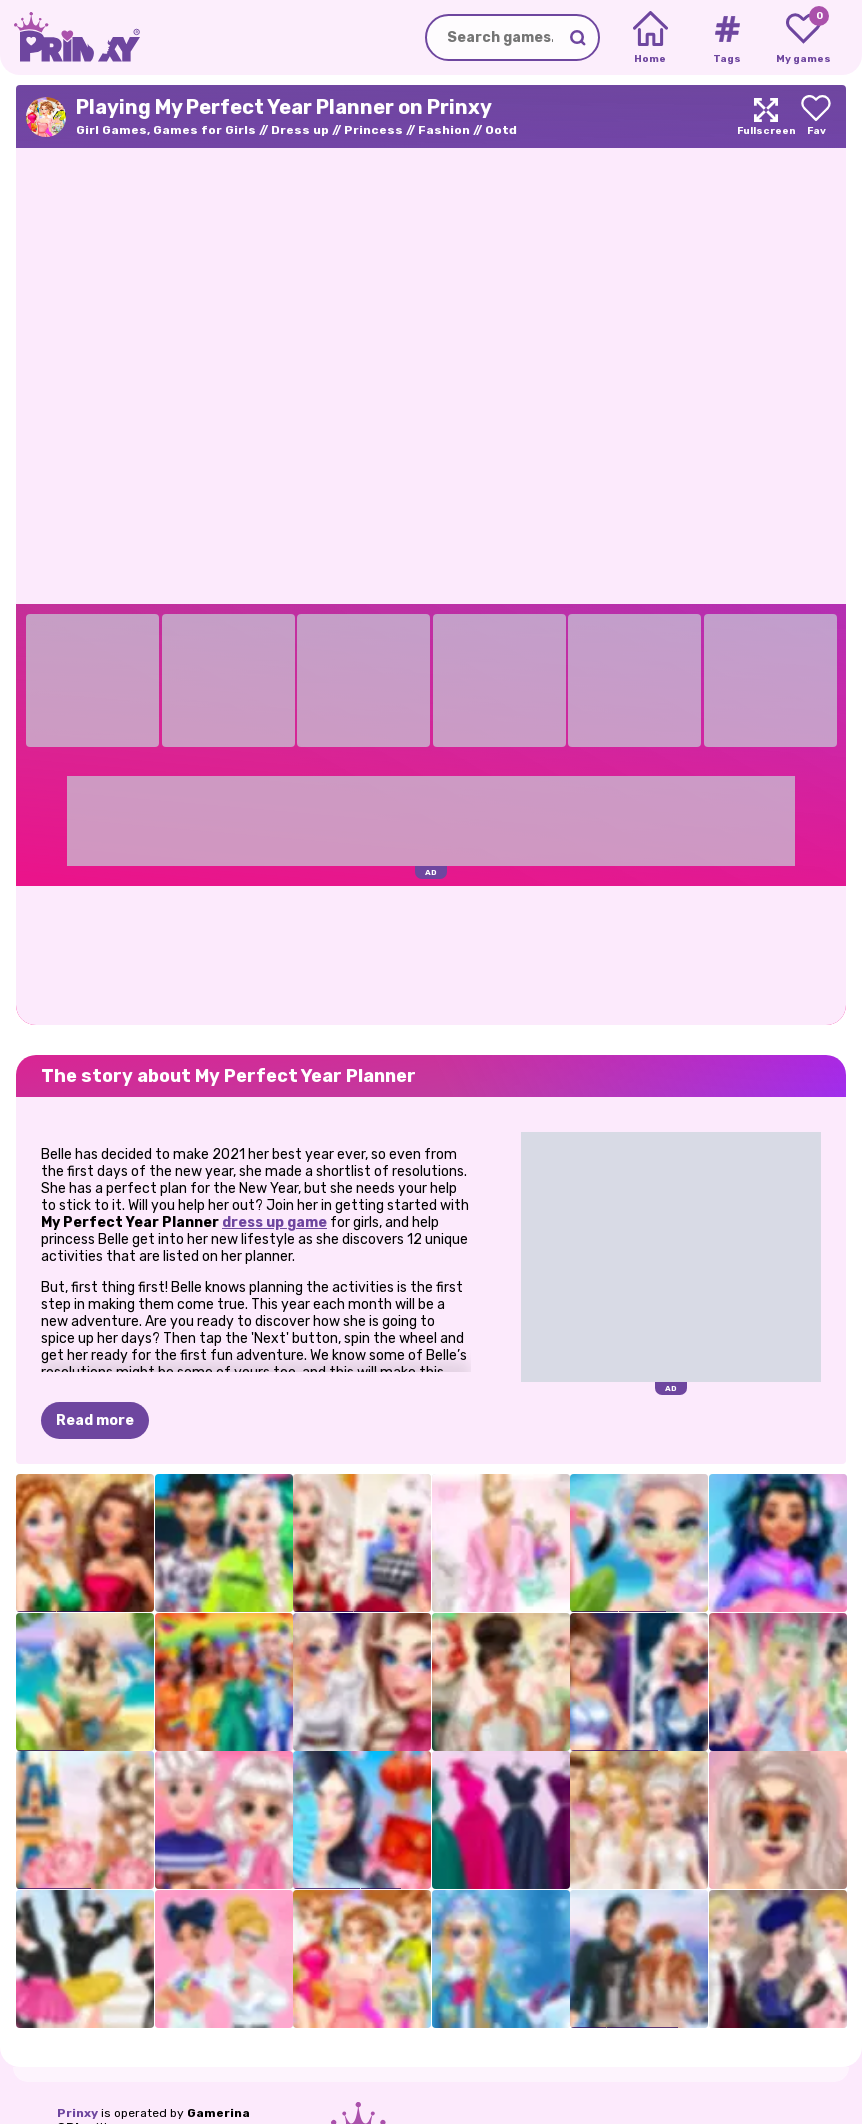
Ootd (501, 130)
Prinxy (77, 2113)
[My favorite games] (803, 38)
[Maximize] (766, 116)
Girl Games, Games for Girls (166, 130)
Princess (373, 130)
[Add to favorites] (816, 116)
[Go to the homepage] (70, 37)
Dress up (300, 130)
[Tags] (726, 38)
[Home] (650, 38)
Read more (95, 1420)
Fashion (444, 130)
